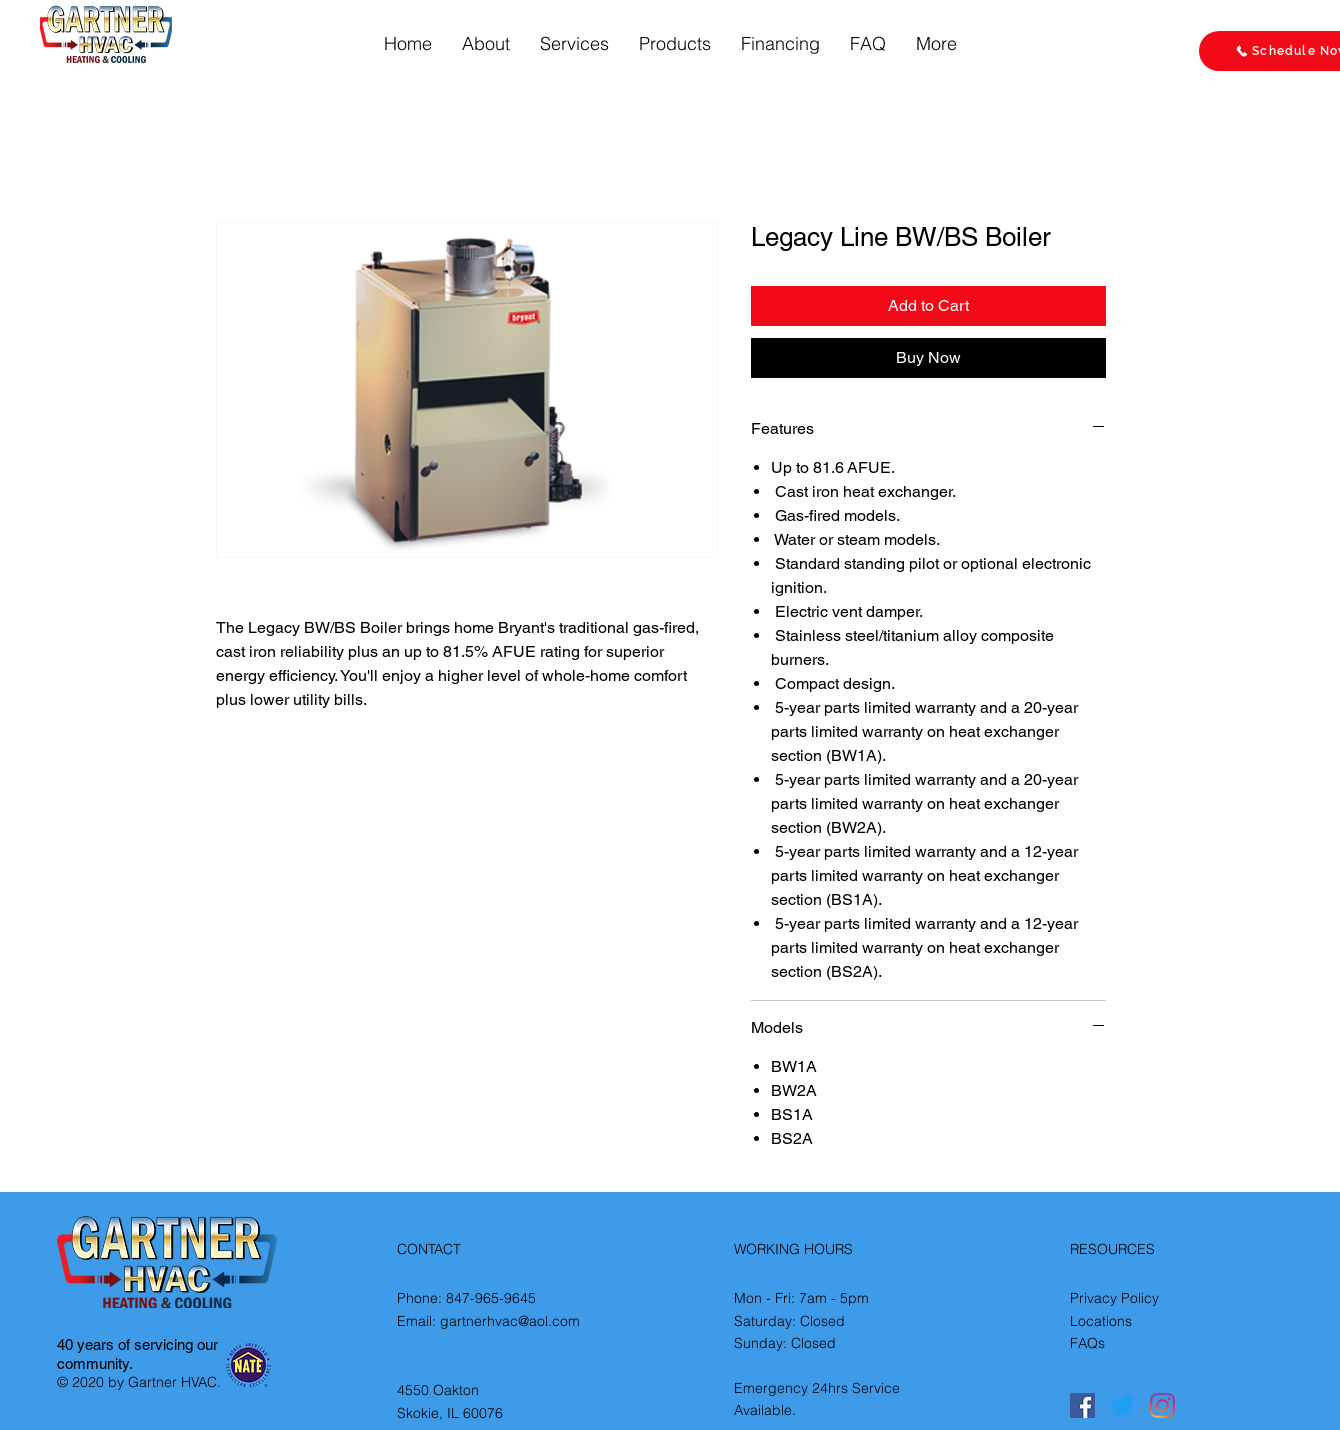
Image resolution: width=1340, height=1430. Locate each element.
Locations (1101, 1321)
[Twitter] (1122, 1405)
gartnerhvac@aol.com (510, 1321)
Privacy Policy (1114, 1298)
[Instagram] (1162, 1405)
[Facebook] (1082, 1405)
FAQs (1087, 1343)
